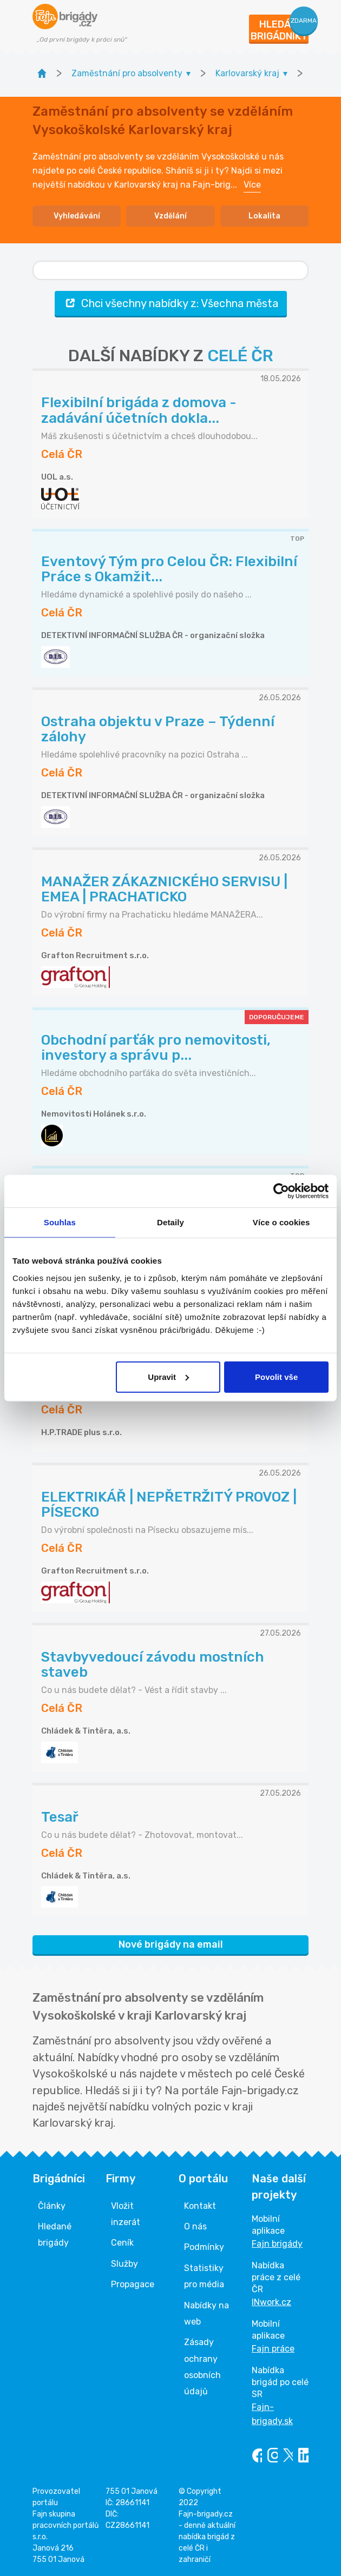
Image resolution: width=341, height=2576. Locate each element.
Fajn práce (273, 2348)
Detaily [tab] (170, 1222)
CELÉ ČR (240, 356)
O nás (195, 2226)
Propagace (132, 2284)
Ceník (122, 2243)
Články (51, 2206)
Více (252, 185)
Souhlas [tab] (60, 1222)
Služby (124, 2264)
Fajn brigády (277, 2244)
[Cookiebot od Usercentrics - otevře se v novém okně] (281, 1191)
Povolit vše (276, 1376)
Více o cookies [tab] (281, 1222)
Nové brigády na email (171, 1944)
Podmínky (204, 2247)
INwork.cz (271, 2302)
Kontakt (200, 2206)
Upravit (168, 1376)
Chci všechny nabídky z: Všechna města (170, 303)
